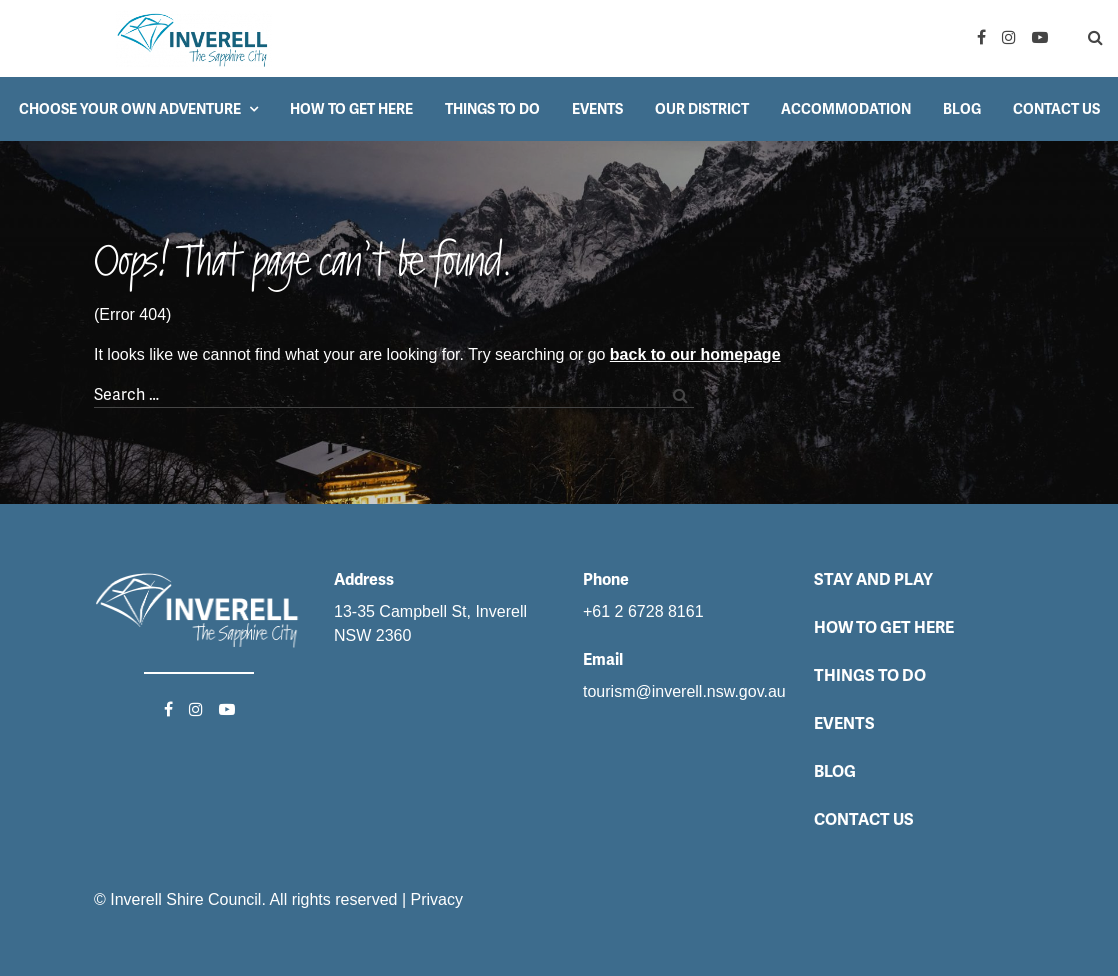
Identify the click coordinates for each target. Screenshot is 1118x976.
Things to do (492, 109)
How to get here (351, 109)
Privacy (437, 899)
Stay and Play (873, 579)
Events (597, 109)
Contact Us (1056, 109)
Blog (962, 109)
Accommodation (846, 109)
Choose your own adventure (130, 109)
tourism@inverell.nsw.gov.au (684, 691)
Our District (702, 109)
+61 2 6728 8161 (643, 611)
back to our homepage (695, 354)
